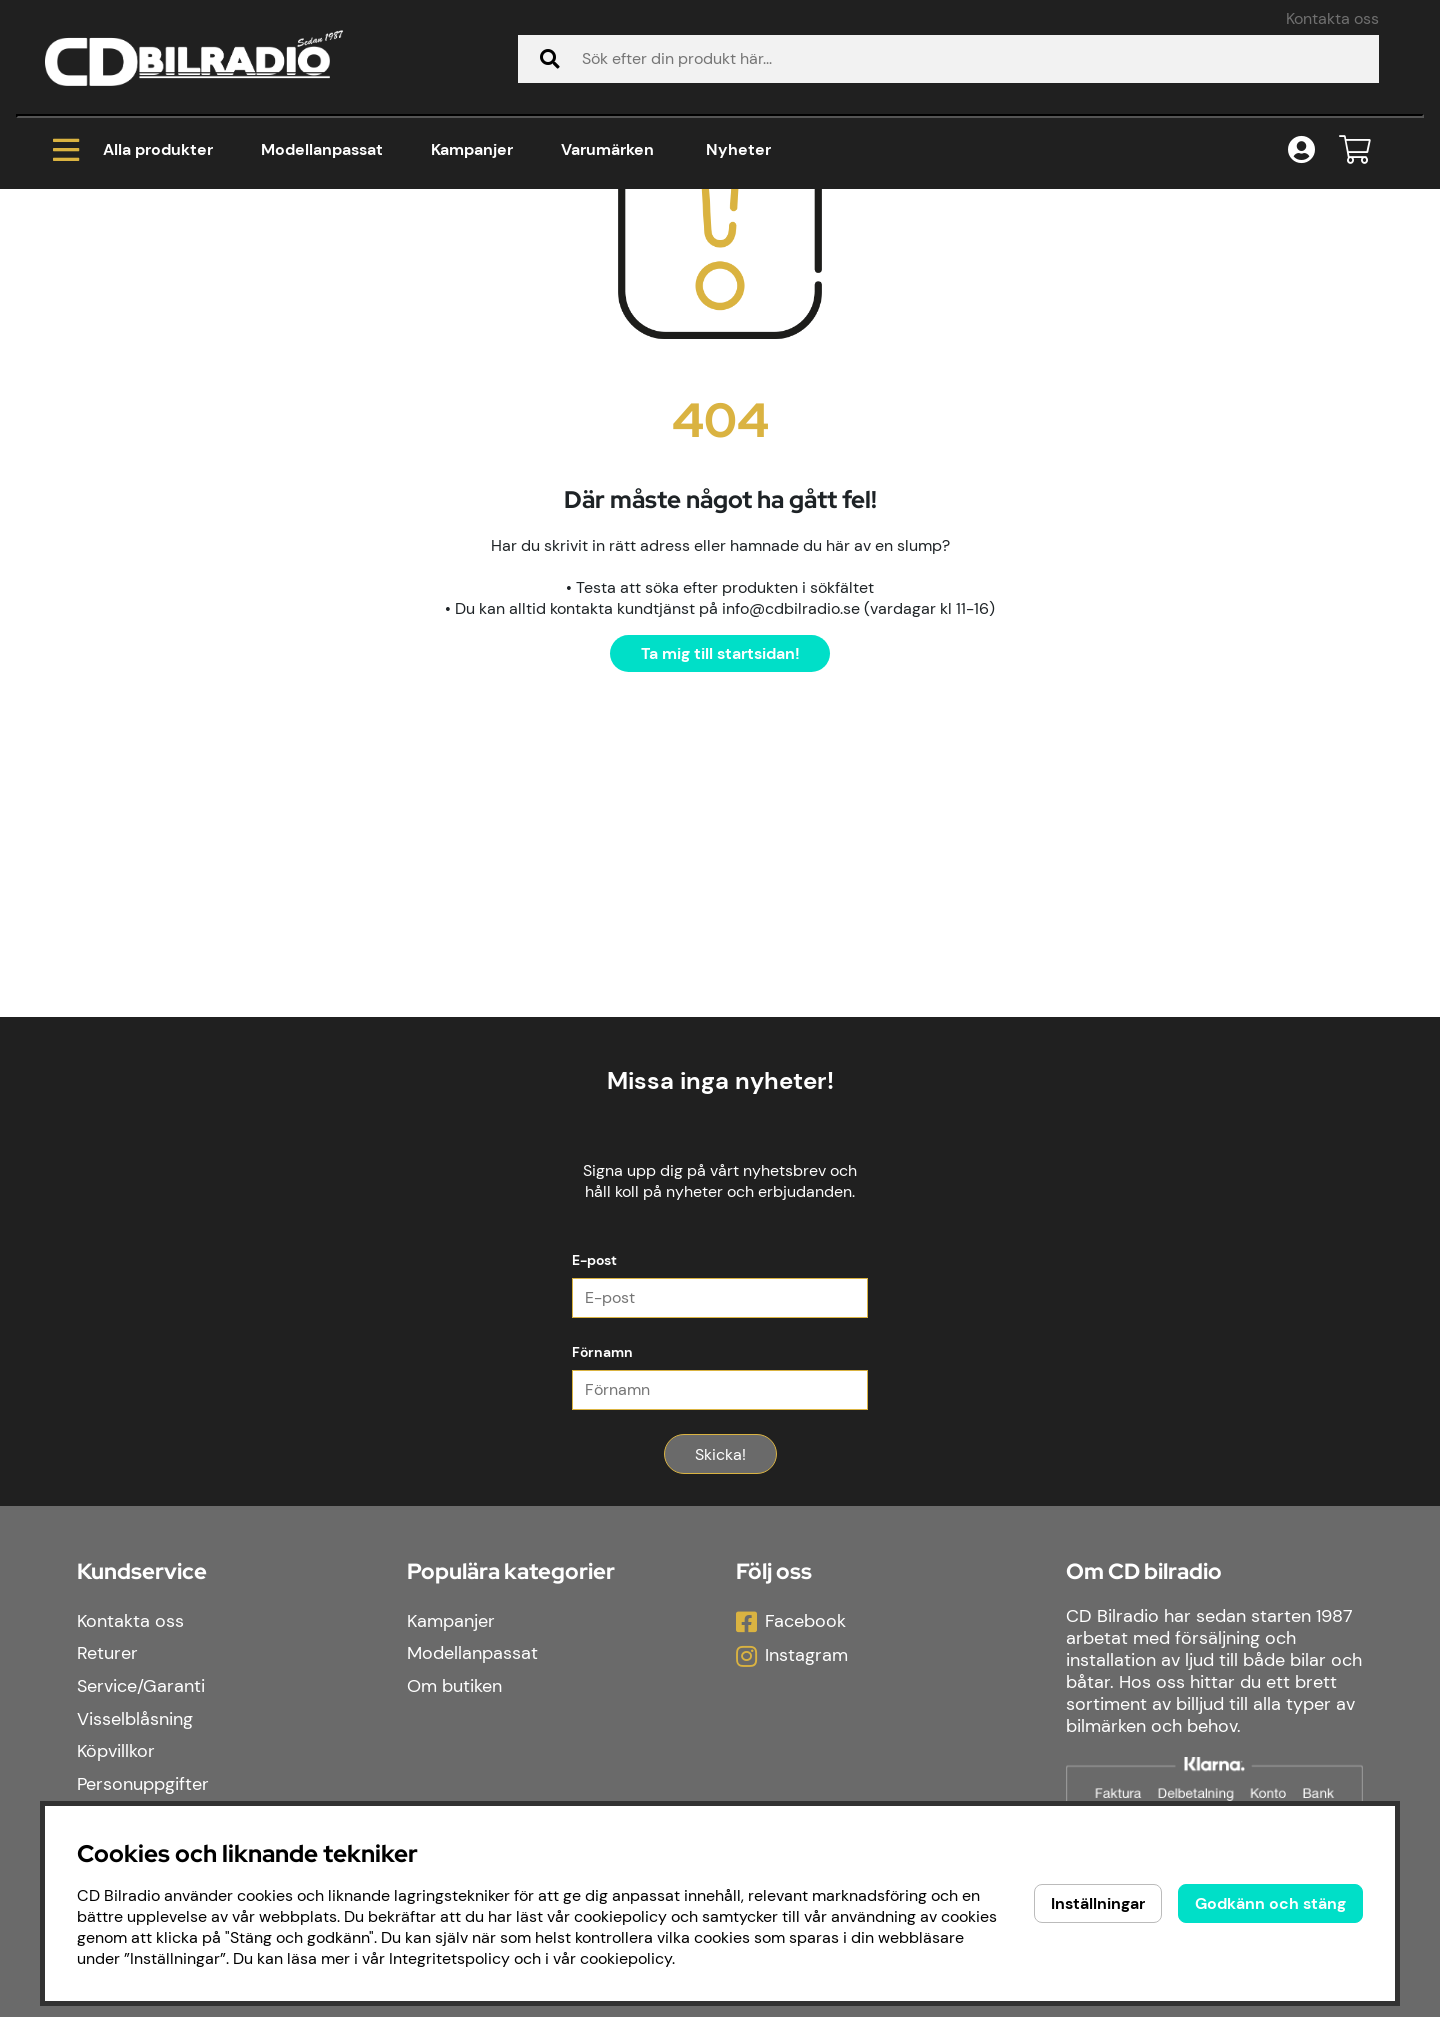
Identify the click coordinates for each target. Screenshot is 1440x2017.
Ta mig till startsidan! (720, 895)
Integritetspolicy (449, 1958)
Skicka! (720, 1696)
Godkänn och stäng (1270, 1903)
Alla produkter (133, 150)
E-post (594, 1502)
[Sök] (948, 59)
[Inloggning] (1301, 150)
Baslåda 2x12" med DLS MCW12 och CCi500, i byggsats (638, 270)
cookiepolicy (626, 1958)
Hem (80, 270)
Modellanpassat (322, 149)
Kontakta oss (1332, 18)
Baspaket (346, 270)
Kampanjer (472, 149)
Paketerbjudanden (203, 270)
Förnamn (602, 1594)
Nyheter (738, 149)
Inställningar (1098, 1903)
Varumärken (607, 149)
